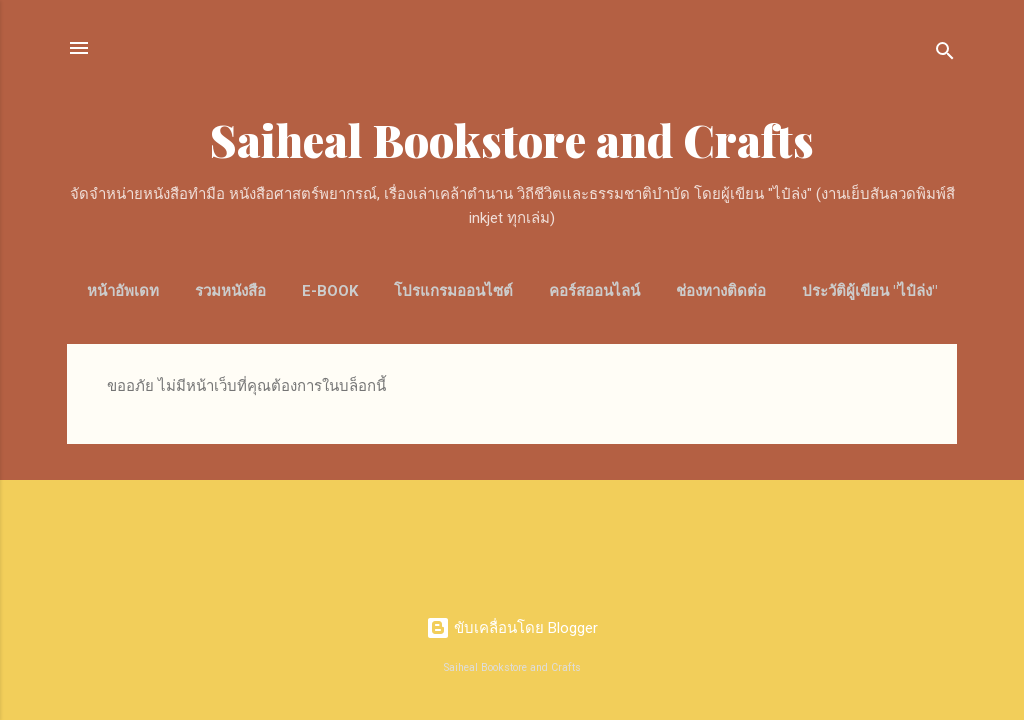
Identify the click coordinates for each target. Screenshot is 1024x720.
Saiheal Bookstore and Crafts (512, 139)
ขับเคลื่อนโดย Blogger (512, 628)
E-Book (330, 291)
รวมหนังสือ (230, 291)
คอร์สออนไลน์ (594, 291)
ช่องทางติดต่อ (721, 291)
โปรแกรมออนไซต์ (453, 291)
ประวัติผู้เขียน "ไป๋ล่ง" (869, 291)
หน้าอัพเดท (123, 291)
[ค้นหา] (945, 54)
